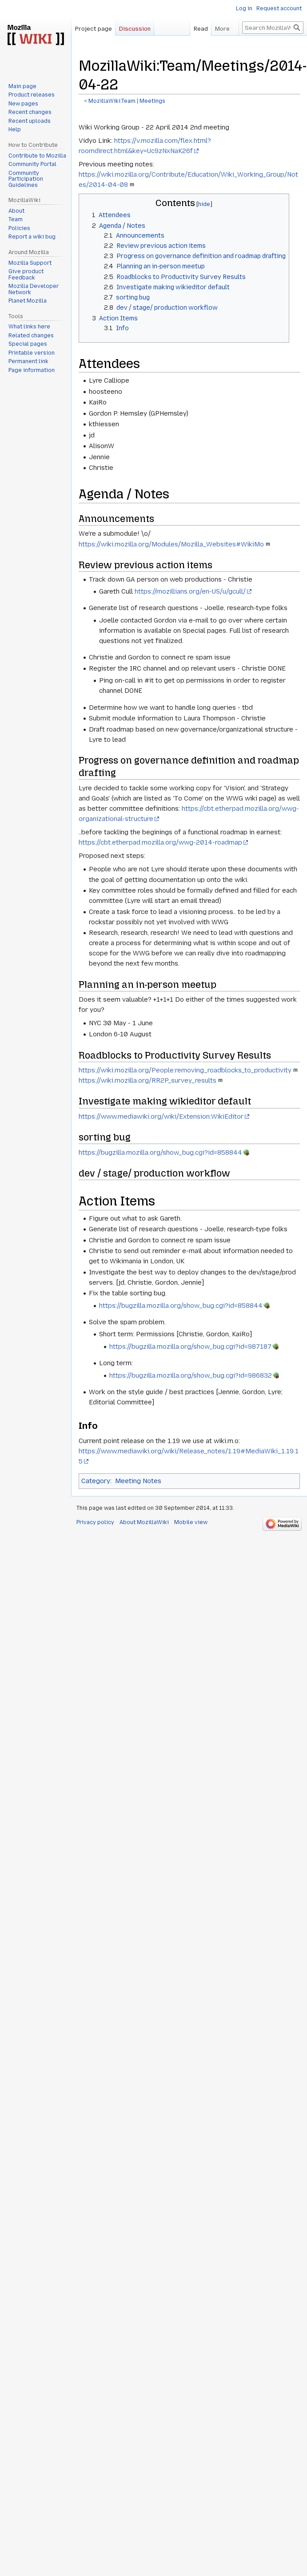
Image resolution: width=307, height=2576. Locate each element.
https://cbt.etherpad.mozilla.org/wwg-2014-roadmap (160, 842)
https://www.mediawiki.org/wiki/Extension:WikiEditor (161, 1116)
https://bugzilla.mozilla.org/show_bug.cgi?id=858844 (160, 1152)
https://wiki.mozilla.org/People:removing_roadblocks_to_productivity (185, 1070)
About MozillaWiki (144, 1522)
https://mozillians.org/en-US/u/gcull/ (190, 591)
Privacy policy (95, 1522)
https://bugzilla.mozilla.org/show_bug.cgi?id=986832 (190, 1375)
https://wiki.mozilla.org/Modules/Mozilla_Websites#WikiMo (171, 544)
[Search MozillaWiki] (272, 45)
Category (95, 1481)
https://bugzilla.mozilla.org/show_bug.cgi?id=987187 (190, 1347)
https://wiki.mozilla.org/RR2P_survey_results (147, 1080)
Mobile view (190, 1522)
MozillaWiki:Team (112, 101)
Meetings (152, 101)
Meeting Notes (138, 1481)
